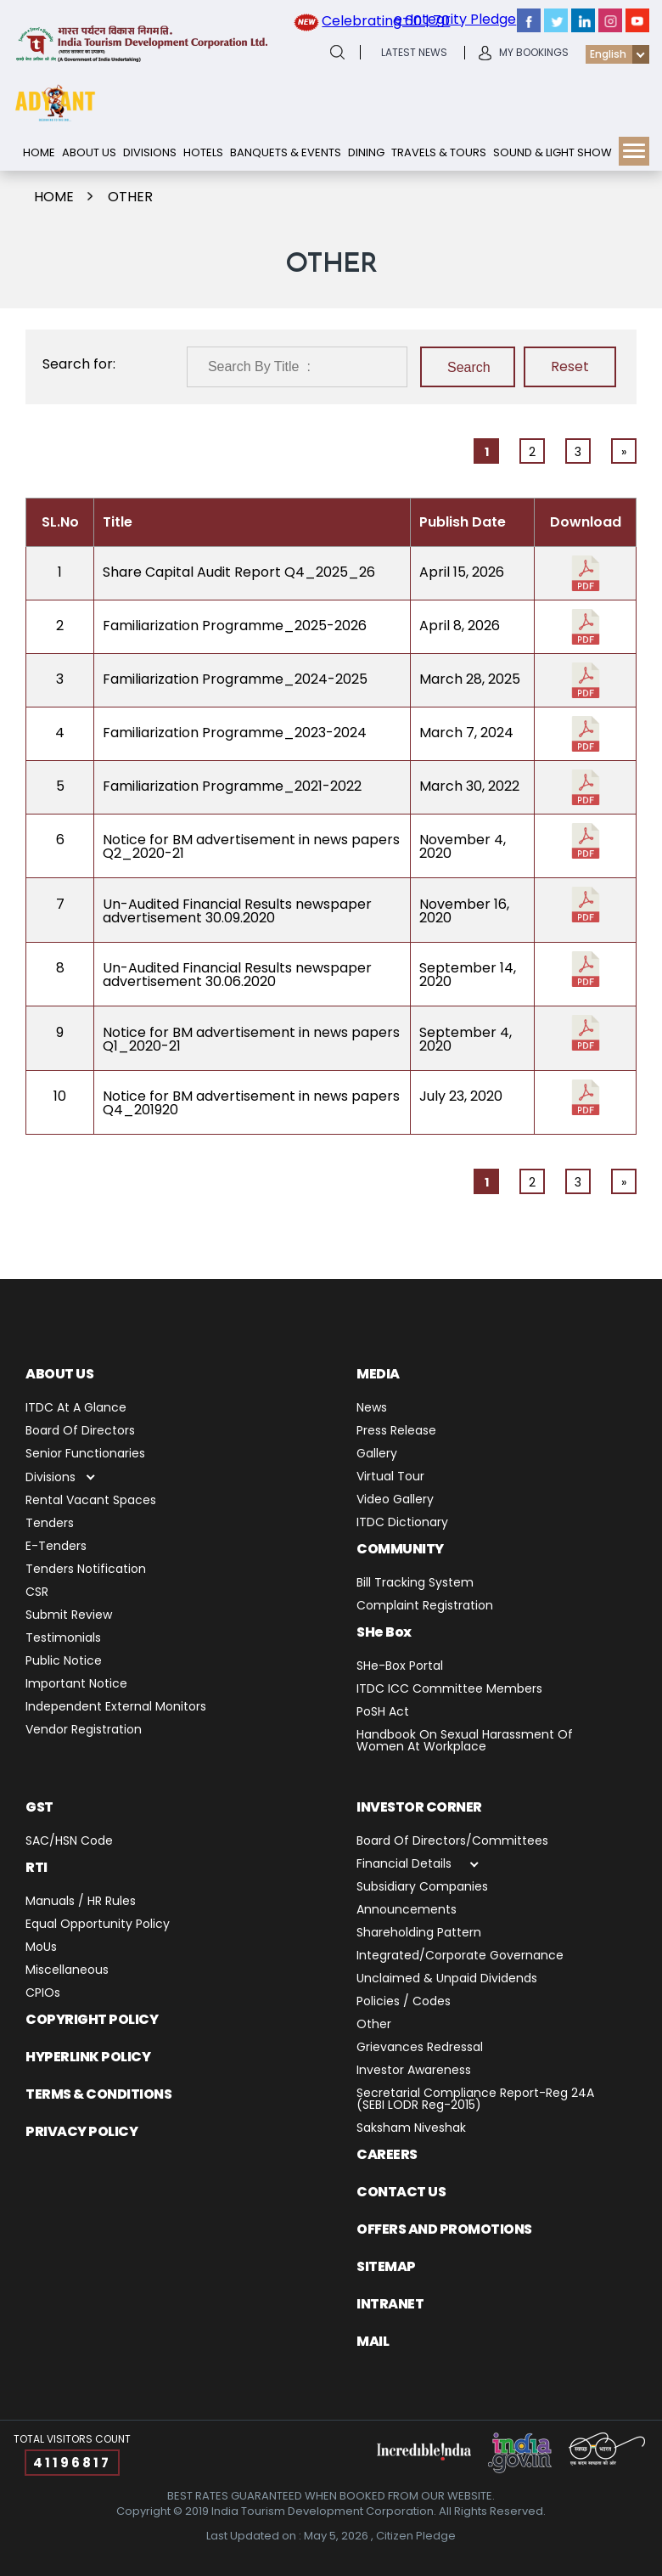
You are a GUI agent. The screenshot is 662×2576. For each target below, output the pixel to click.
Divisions (150, 152)
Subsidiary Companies (422, 1887)
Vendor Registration (83, 1730)
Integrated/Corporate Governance (460, 1956)
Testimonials (63, 1639)
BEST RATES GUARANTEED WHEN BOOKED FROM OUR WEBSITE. (331, 2496)
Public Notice (63, 1661)
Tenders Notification (85, 1570)
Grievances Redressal (419, 2048)
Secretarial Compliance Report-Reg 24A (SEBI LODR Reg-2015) (475, 2100)
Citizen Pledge (416, 2536)
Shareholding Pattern (418, 1933)
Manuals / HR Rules (80, 1902)
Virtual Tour (390, 1477)
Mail (372, 2341)
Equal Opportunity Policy (97, 1925)
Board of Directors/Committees (452, 1842)
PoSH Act (382, 1712)
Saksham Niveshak (411, 2129)
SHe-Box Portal (399, 1667)
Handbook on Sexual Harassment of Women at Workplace (464, 1741)
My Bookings (534, 52)
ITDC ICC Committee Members (449, 1690)
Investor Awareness (413, 2071)
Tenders (49, 1524)
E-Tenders (56, 1547)
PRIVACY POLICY (81, 2131)
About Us (89, 152)
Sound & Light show (552, 152)
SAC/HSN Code (69, 1842)
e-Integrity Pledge (455, 19)
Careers (387, 2154)
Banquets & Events (285, 152)
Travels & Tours (438, 152)
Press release (396, 1431)
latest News (414, 52)
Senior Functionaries (85, 1454)
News (371, 1408)
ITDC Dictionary (402, 1523)
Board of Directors (80, 1431)
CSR (36, 1593)
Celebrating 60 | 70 (386, 21)
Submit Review (68, 1616)
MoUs (41, 1948)
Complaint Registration (424, 1606)
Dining (366, 152)
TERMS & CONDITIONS (98, 2094)
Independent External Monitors (115, 1707)
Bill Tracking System (415, 1583)
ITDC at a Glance (75, 1408)
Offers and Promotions (444, 2229)
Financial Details (404, 1864)
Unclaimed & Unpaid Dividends (446, 1979)
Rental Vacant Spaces (90, 1501)
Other (130, 196)
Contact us (401, 2191)
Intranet (390, 2304)
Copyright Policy (91, 2019)
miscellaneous (67, 1971)
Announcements (406, 1910)
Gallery (376, 1454)
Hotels (203, 152)
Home (39, 152)
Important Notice (76, 1684)
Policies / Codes (403, 2002)
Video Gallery (395, 1500)
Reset (570, 366)
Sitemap (386, 2266)
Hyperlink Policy (87, 2056)
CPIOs (42, 1994)
